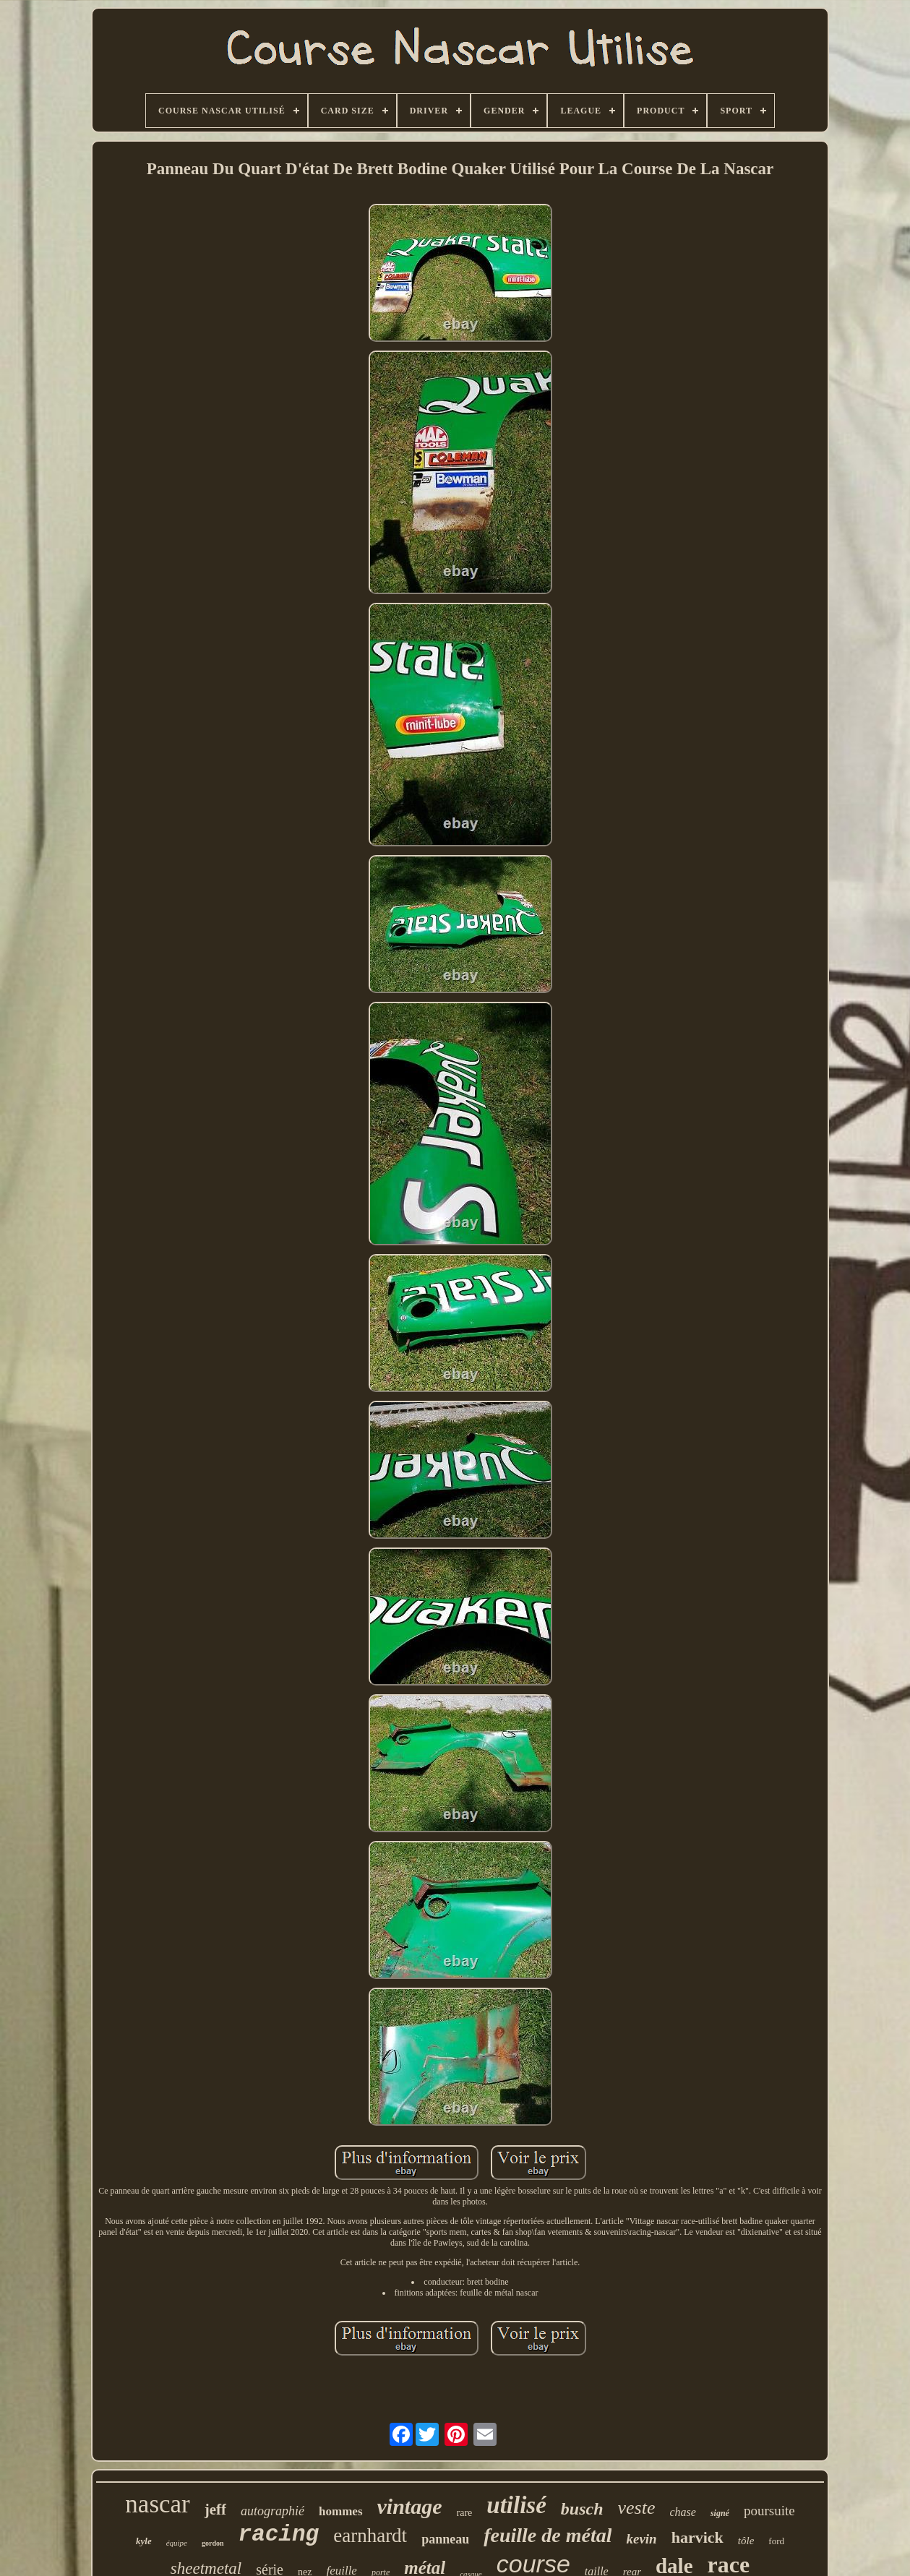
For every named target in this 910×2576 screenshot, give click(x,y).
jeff (215, 2509)
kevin (641, 2538)
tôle (746, 2540)
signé (720, 2513)
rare (465, 2512)
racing (279, 2534)
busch (582, 2508)
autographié (272, 2511)
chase (682, 2512)
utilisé (516, 2505)
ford (776, 2541)
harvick (697, 2537)
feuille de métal (547, 2535)
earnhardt (370, 2535)
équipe (176, 2542)
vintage (409, 2506)
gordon (213, 2543)
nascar (157, 2504)
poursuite (769, 2510)
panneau (445, 2539)
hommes (340, 2511)
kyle (144, 2541)
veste (637, 2507)
